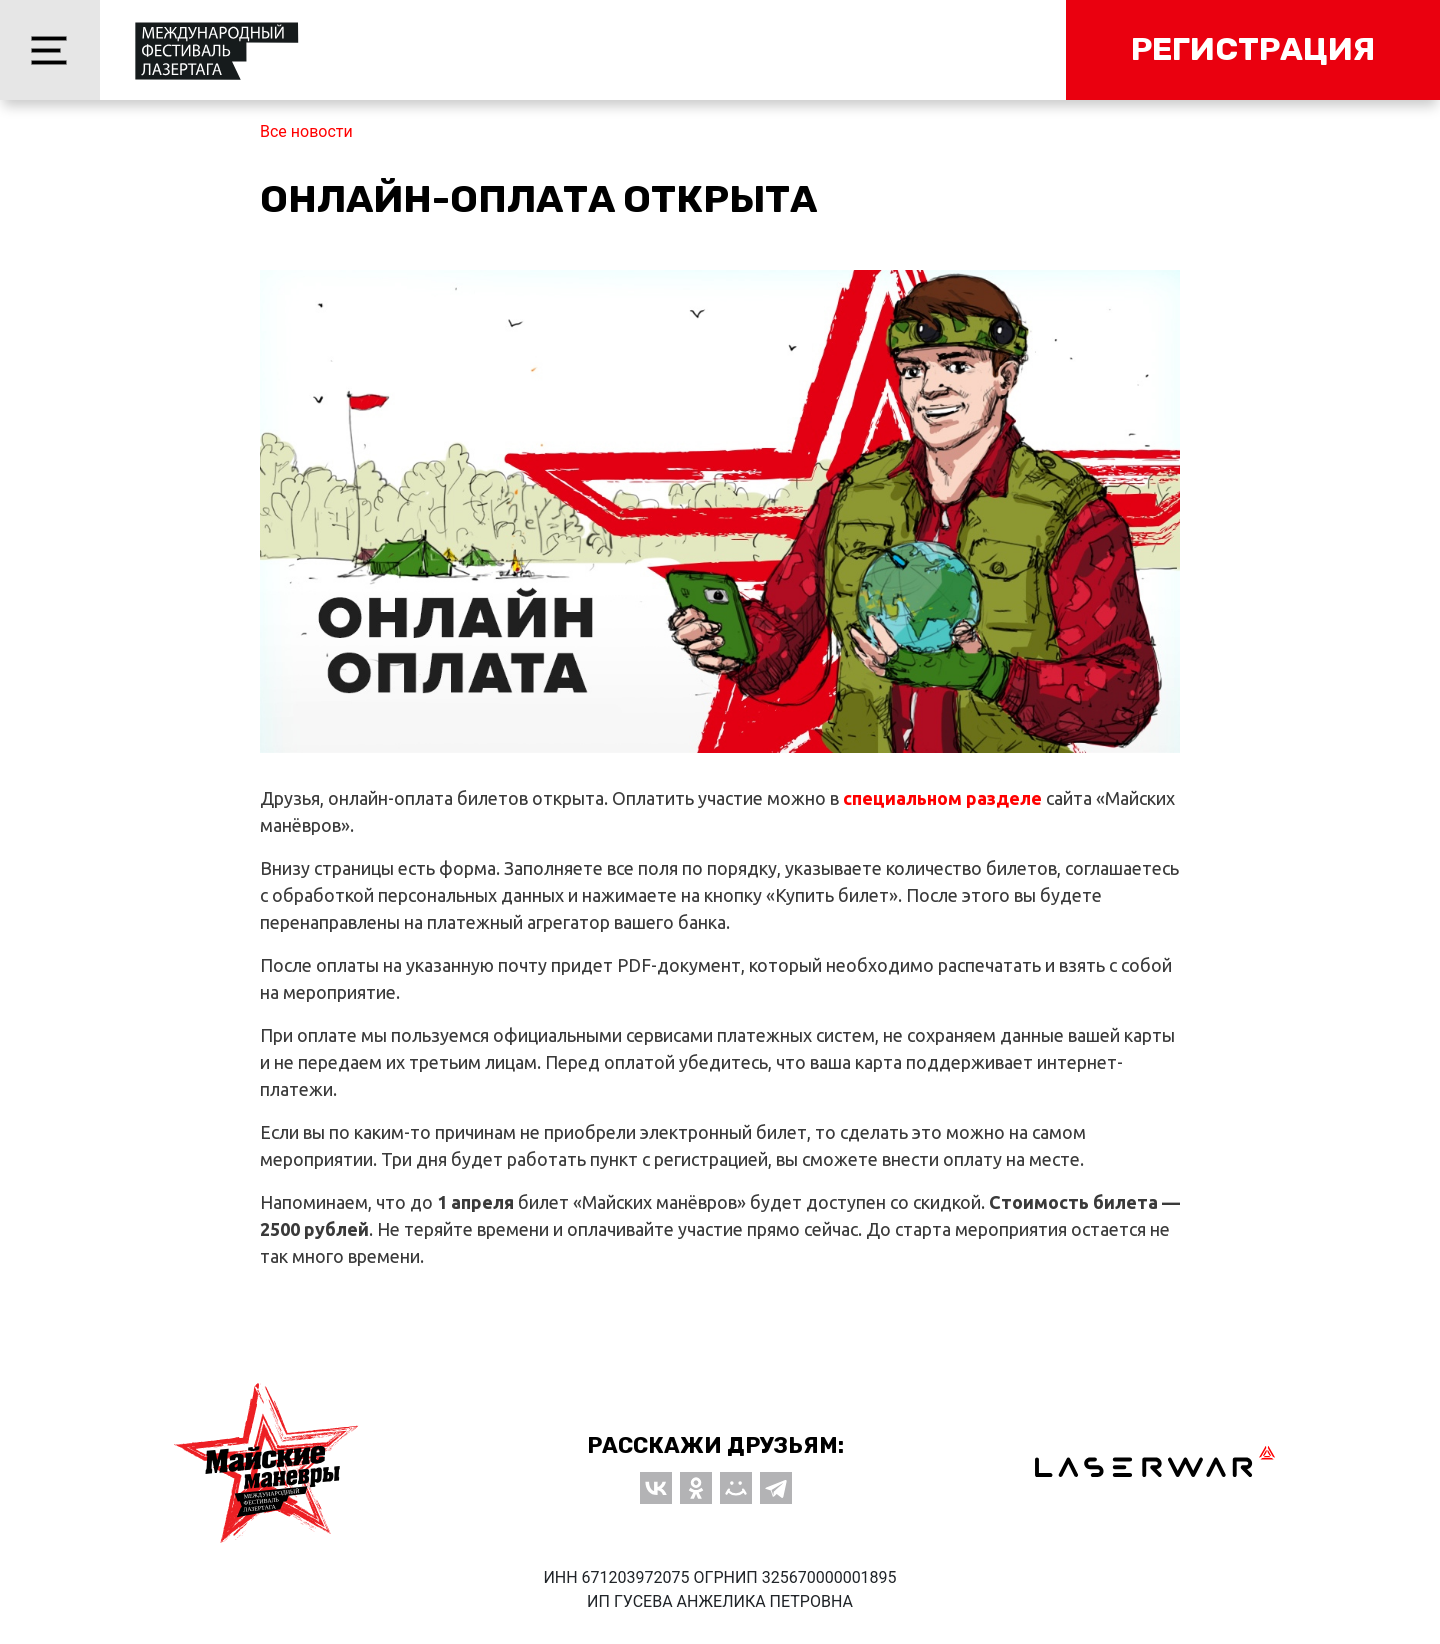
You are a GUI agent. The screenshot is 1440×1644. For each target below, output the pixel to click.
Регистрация (1253, 49)
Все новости (306, 131)
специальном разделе (942, 798)
